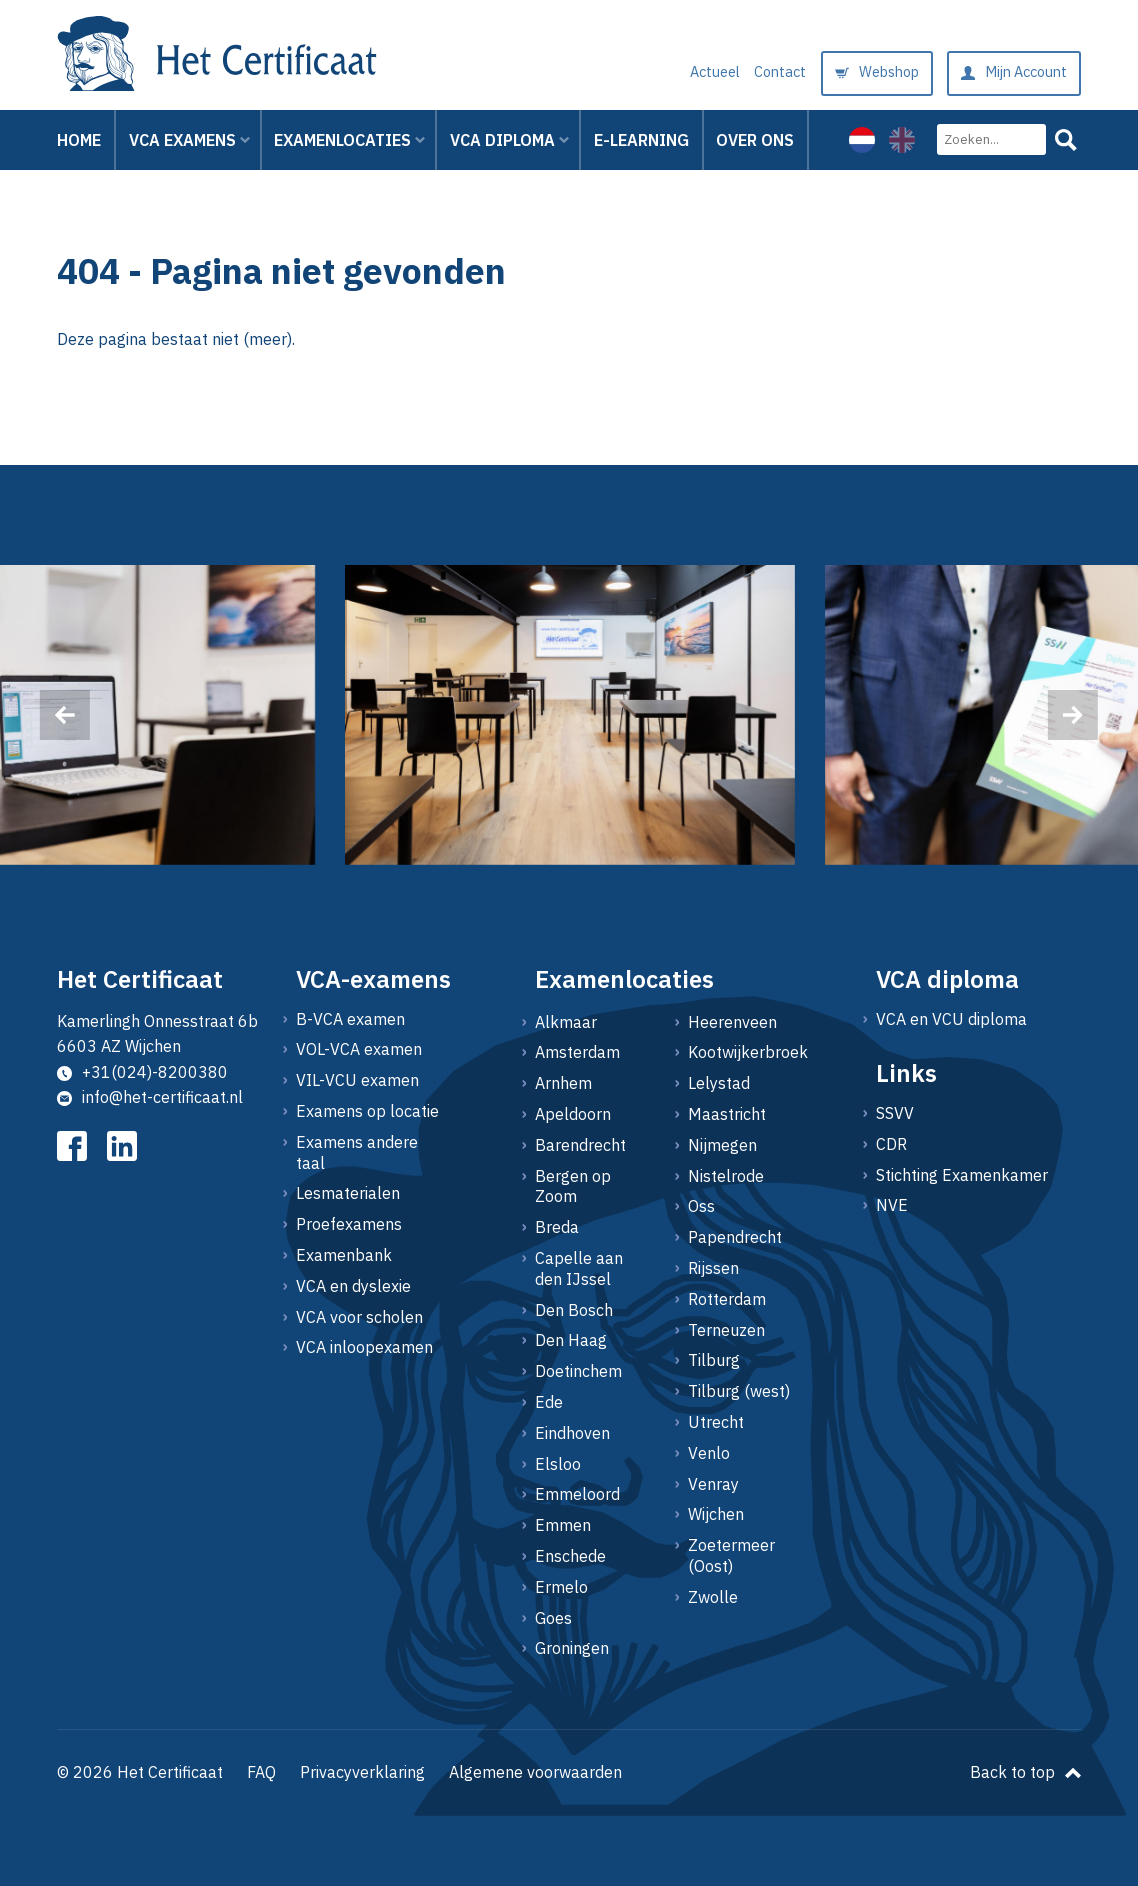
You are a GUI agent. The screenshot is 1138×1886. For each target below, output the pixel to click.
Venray (713, 1484)
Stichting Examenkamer (962, 1175)
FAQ (261, 1772)
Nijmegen (722, 1145)
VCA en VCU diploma (951, 1019)
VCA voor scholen (359, 1317)
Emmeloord (577, 1494)
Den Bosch (574, 1310)
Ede (549, 1402)
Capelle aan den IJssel (579, 1268)
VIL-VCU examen (357, 1080)
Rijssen (713, 1268)
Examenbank (344, 1255)
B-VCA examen (350, 1019)
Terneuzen (726, 1330)
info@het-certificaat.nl (150, 1097)
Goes (553, 1618)
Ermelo (561, 1587)
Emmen (563, 1525)
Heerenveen (732, 1022)
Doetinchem (578, 1371)
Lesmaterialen (348, 1193)
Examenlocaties (342, 140)
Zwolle (713, 1597)
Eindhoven (572, 1433)
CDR (891, 1144)
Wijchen (716, 1514)
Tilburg (714, 1360)
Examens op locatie (367, 1111)
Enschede (570, 1556)
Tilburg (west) (739, 1391)
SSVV (895, 1113)
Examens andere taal (357, 1152)
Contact (780, 51)
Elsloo (558, 1464)
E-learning (641, 140)
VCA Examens (182, 140)
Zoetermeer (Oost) (731, 1555)
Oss (701, 1206)
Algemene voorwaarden (535, 1772)
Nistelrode (726, 1176)
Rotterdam (727, 1299)
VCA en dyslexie (353, 1286)
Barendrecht (580, 1145)
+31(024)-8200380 (142, 1072)
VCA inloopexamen (364, 1347)
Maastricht (727, 1114)
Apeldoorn (573, 1114)
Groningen (572, 1648)
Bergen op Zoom (573, 1186)
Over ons (755, 140)
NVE (892, 1205)
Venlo (709, 1453)
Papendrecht (735, 1237)
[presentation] (65, 715)
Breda (557, 1227)
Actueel (715, 51)
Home (79, 140)
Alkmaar (566, 1022)
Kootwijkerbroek (740, 1052)
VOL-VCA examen (359, 1049)
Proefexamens (349, 1224)
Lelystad (719, 1083)
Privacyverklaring (362, 1772)
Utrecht (716, 1422)
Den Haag (571, 1340)
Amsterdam (577, 1052)
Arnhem (563, 1083)
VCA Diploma (502, 140)
